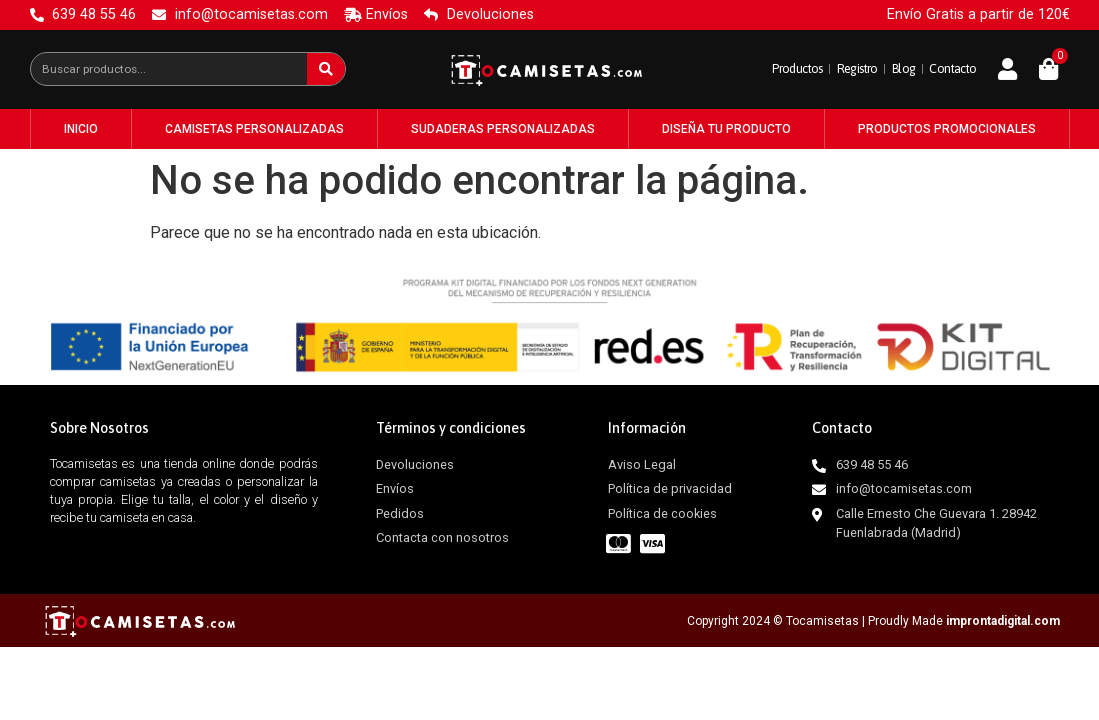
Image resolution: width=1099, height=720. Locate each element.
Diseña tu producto (726, 129)
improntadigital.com (1003, 621)
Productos (762, 69)
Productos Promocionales (947, 129)
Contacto (947, 69)
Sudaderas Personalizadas (503, 129)
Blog (889, 69)
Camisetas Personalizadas (254, 129)
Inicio (81, 129)
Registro (834, 69)
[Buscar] (325, 69)
